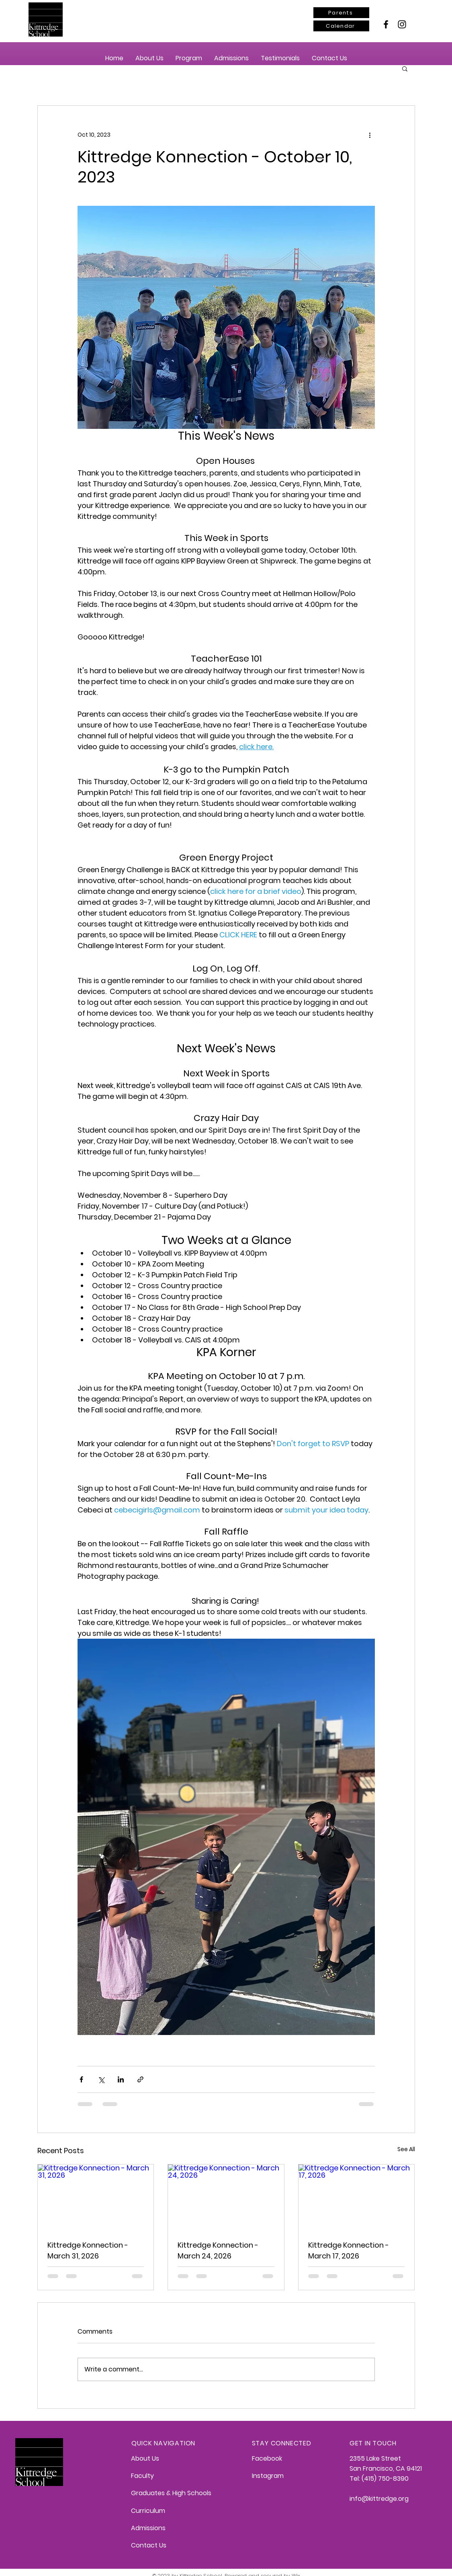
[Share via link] (140, 2079)
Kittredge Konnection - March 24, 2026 (218, 2250)
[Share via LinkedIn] (121, 2079)
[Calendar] (341, 25)
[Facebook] (385, 24)
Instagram (268, 2475)
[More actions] (370, 134)
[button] (149, 58)
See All (406, 2149)
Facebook (267, 2458)
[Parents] (341, 12)
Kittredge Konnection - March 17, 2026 (348, 2250)
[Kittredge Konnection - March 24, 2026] (226, 2197)
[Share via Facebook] (81, 2079)
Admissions (148, 2528)
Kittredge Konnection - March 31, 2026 (87, 2250)
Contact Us (148, 2545)
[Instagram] (402, 24)
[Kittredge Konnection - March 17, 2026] (357, 2197)
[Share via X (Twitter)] (101, 2079)
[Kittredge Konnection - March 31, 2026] (96, 2197)
